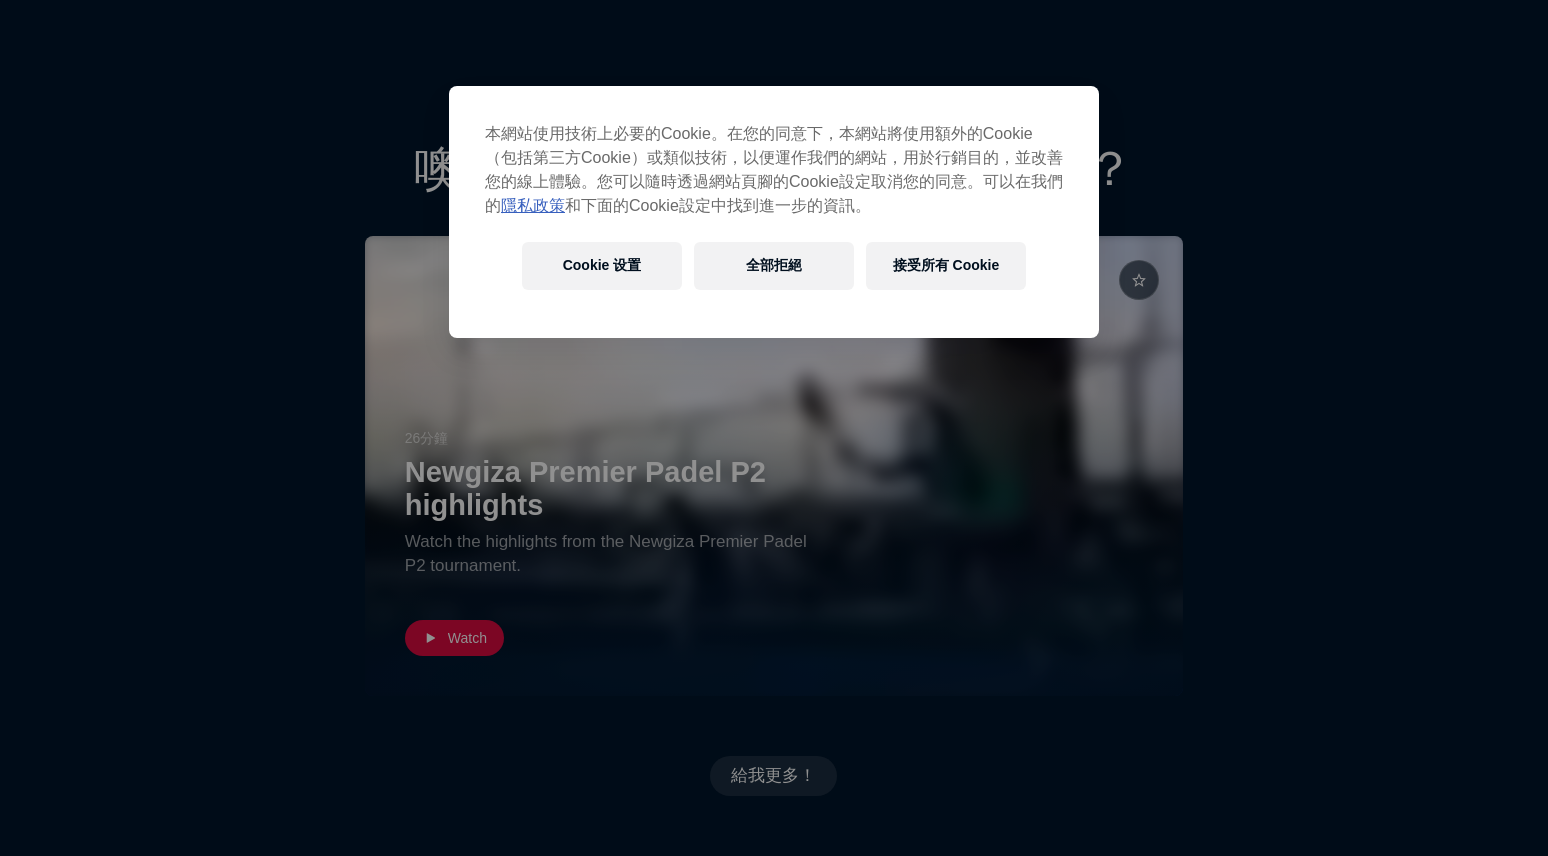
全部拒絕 (774, 265)
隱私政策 (533, 205)
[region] (774, 212)
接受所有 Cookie (946, 265)
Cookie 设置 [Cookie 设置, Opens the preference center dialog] (602, 265)
